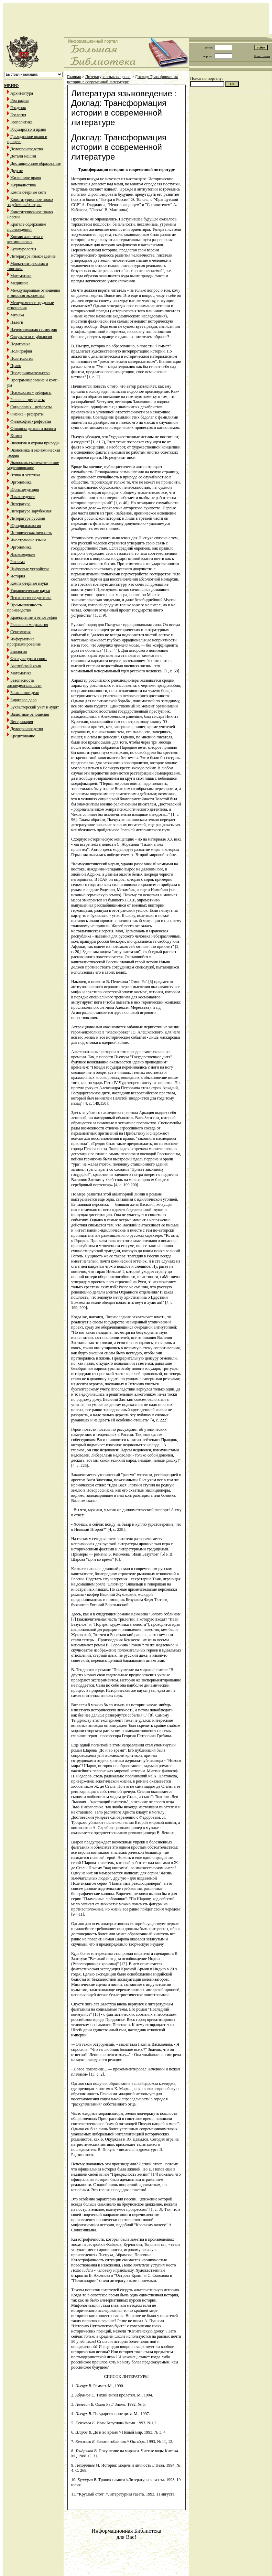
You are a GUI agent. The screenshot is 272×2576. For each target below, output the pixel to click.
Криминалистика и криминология (25, 239)
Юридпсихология (25, 525)
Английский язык (25, 665)
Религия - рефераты (27, 399)
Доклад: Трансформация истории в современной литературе (122, 79)
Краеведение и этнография (33, 617)
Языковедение (22, 496)
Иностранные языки (28, 540)
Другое (16, 170)
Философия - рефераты (30, 421)
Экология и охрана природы (34, 443)
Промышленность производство (24, 608)
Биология (18, 651)
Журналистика (23, 185)
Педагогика (20, 344)
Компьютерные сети (28, 192)
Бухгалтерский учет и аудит (34, 707)
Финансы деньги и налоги (33, 428)
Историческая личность (31, 532)
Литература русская (27, 518)
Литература (20, 503)
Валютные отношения (29, 714)
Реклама (17, 561)
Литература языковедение (32, 256)
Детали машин (23, 156)
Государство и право (28, 129)
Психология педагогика (31, 597)
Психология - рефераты (31, 392)
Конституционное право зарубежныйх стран (30, 202)
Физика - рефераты (27, 414)
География (19, 100)
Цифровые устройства (29, 568)
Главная (74, 76)
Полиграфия (21, 351)
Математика (20, 275)
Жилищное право (25, 177)
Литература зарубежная (31, 511)
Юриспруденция (24, 489)
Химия (16, 435)
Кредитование (22, 736)
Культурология (23, 249)
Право (15, 365)
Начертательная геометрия (33, 329)
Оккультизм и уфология (31, 336)
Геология (18, 114)
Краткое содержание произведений (26, 227)
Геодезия (18, 107)
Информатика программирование (24, 642)
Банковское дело (24, 692)
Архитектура (21, 93)
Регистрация (262, 56)
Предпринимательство (30, 372)
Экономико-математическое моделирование (33, 465)
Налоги (16, 322)
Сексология (20, 631)
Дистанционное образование (35, 163)
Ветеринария (21, 721)
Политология (21, 358)
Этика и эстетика (25, 475)
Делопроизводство (26, 149)
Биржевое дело (23, 699)
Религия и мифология (29, 624)
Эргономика (21, 482)
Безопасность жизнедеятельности (24, 683)
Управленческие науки (30, 590)
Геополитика (21, 122)
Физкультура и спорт (28, 658)
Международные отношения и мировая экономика (33, 293)
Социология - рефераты (31, 406)
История (17, 576)
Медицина (19, 283)
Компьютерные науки (29, 583)
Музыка (17, 315)
